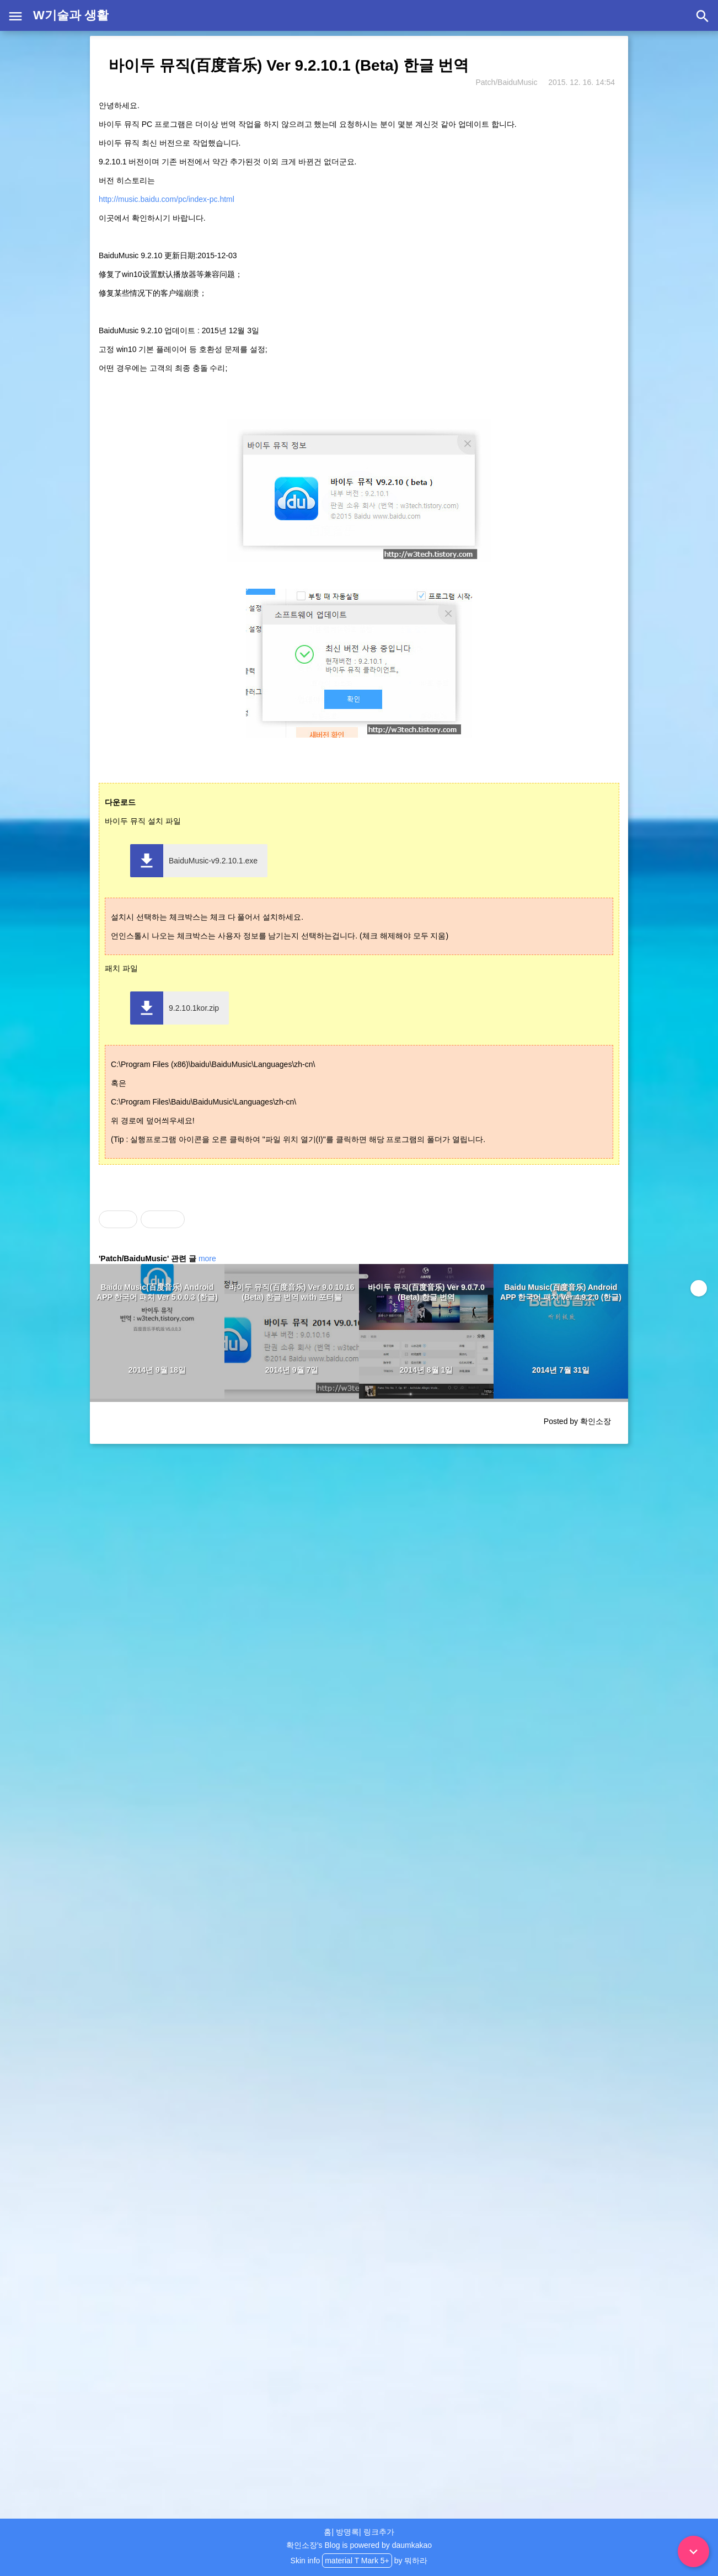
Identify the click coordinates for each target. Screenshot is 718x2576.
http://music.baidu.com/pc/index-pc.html (166, 199)
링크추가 (378, 2531)
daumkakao (412, 2545)
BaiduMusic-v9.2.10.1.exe (213, 860)
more (207, 1258)
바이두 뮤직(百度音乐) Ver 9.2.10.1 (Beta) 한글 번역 (289, 65)
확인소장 (301, 2545)
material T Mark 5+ (357, 2560)
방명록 (347, 2531)
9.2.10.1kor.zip (194, 1008)
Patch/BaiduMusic (506, 82)
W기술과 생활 (71, 15)
